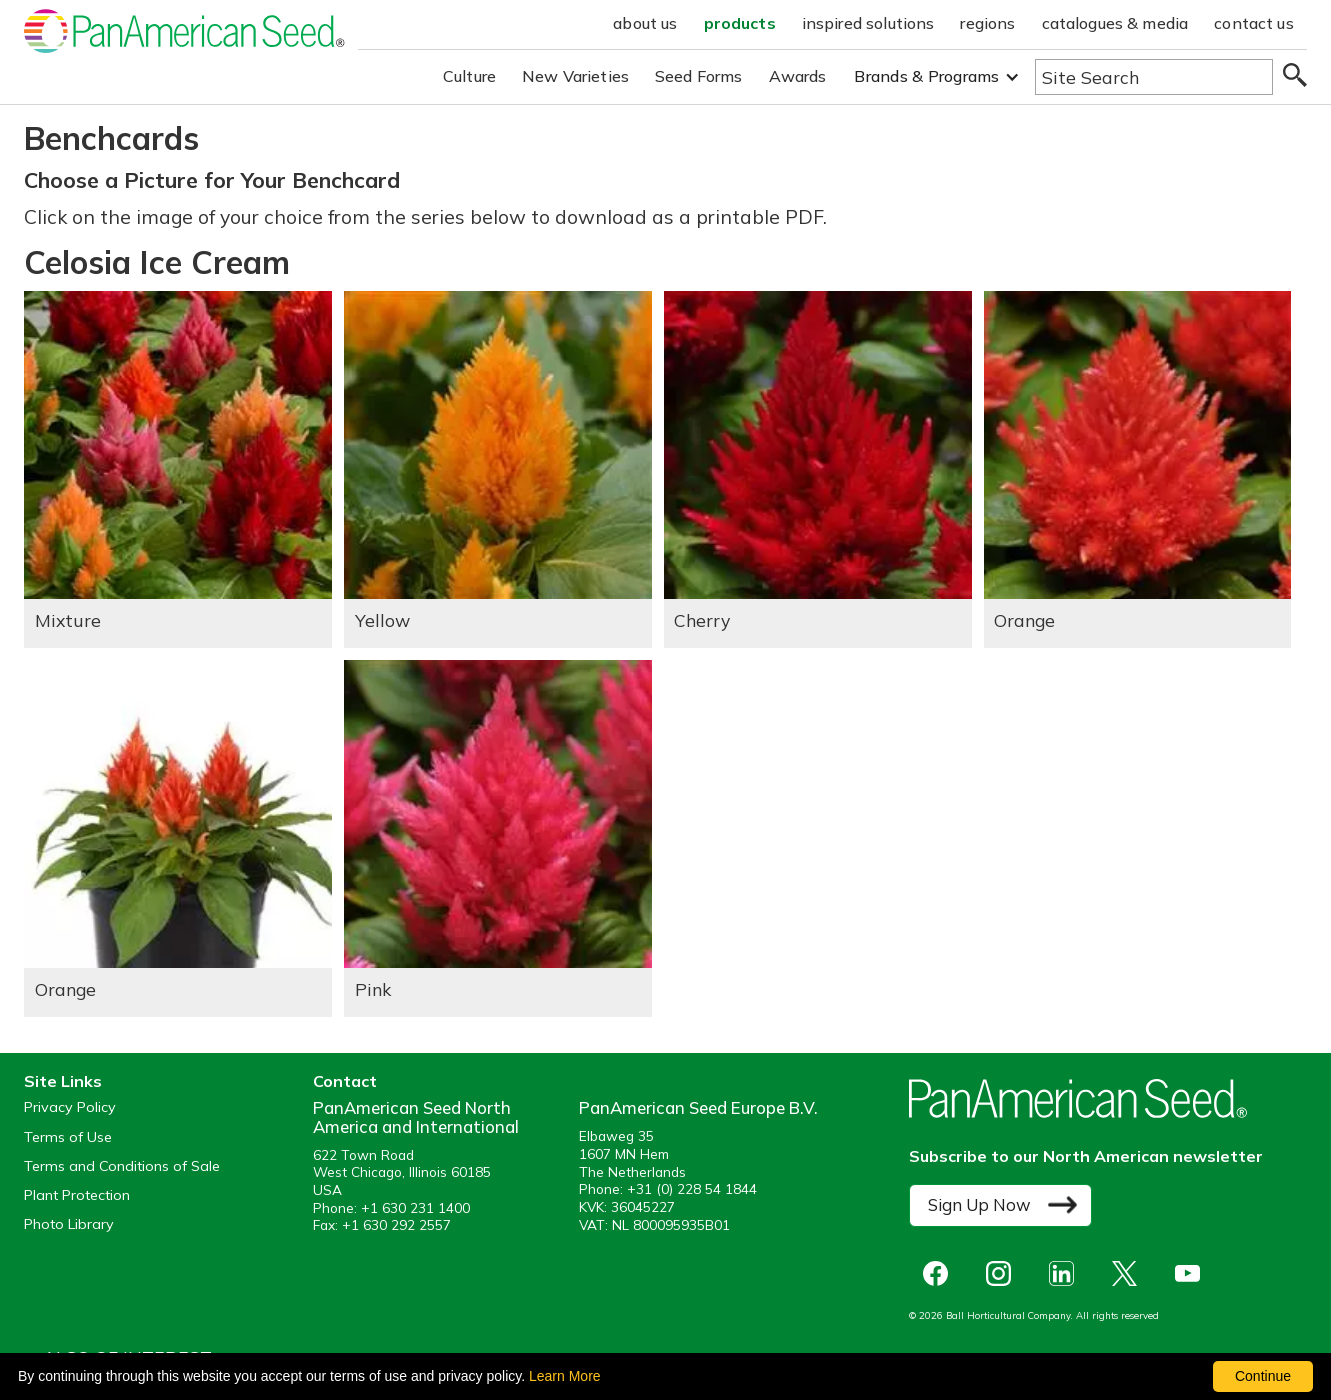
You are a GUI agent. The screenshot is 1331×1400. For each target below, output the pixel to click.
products (740, 23)
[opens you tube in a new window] (1192, 1273)
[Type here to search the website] (1154, 77)
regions (987, 23)
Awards (798, 76)
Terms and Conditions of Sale (122, 1166)
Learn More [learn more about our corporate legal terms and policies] (565, 1376)
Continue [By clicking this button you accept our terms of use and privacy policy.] (1263, 1376)
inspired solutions (868, 23)
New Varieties (575, 76)
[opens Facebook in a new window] (940, 1273)
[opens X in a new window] (1129, 1273)
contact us (1254, 23)
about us (645, 23)
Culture (469, 76)
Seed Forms (699, 76)
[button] (936, 76)
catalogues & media (1115, 23)
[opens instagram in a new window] (1003, 1273)
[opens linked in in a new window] (1066, 1273)
